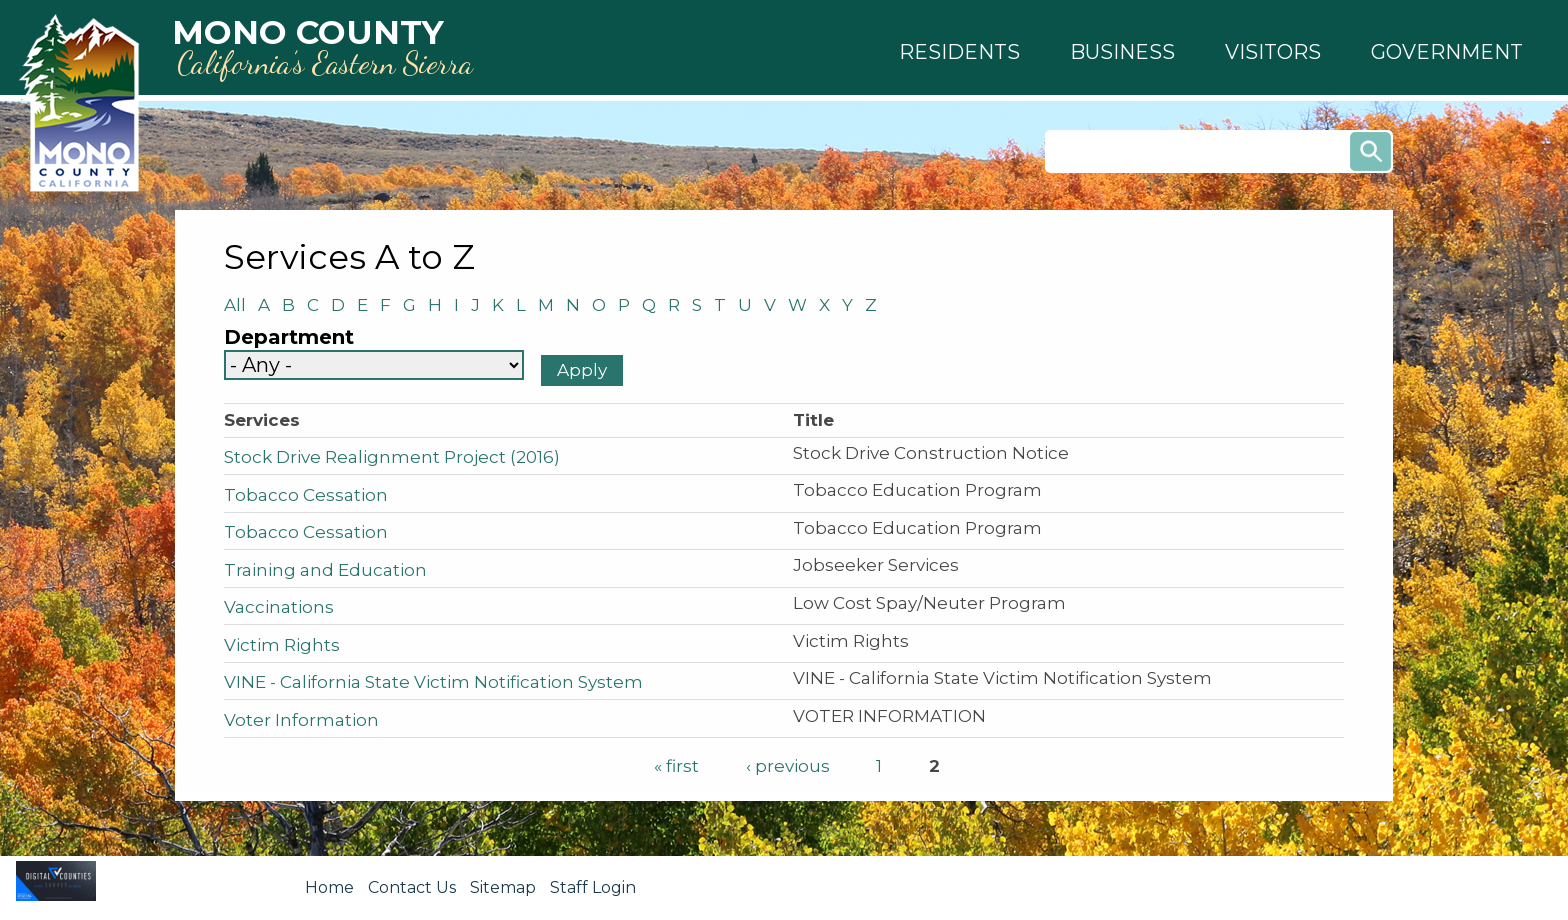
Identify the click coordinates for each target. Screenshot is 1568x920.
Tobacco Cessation (306, 495)
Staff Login (593, 887)
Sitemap (503, 887)
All (241, 305)
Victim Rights (282, 645)
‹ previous (788, 766)
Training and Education (325, 570)
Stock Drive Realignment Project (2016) (392, 457)
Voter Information (301, 720)
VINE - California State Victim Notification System (433, 682)
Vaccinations (279, 607)
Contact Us (412, 887)
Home (329, 887)
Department (289, 337)
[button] (959, 52)
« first (676, 766)
